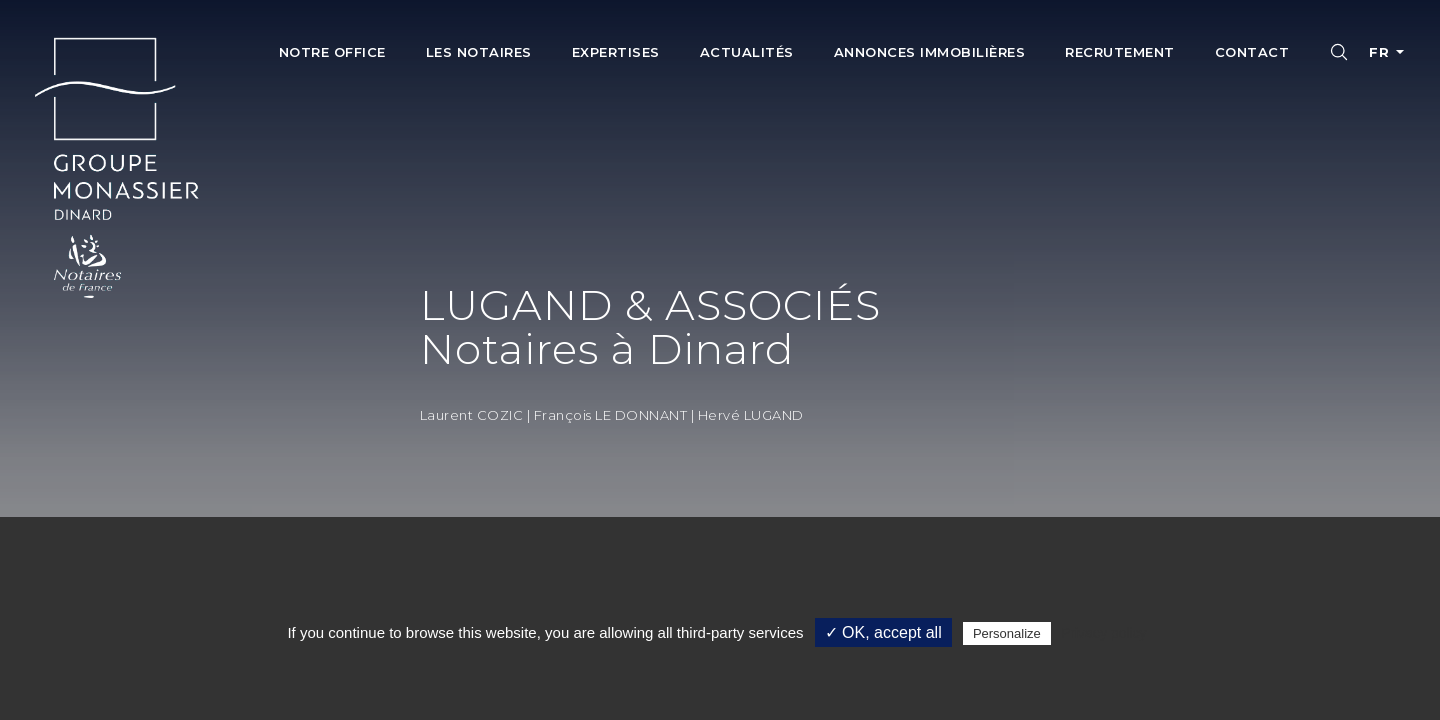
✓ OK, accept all (883, 632)
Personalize (1007, 633)
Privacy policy (1104, 633)
